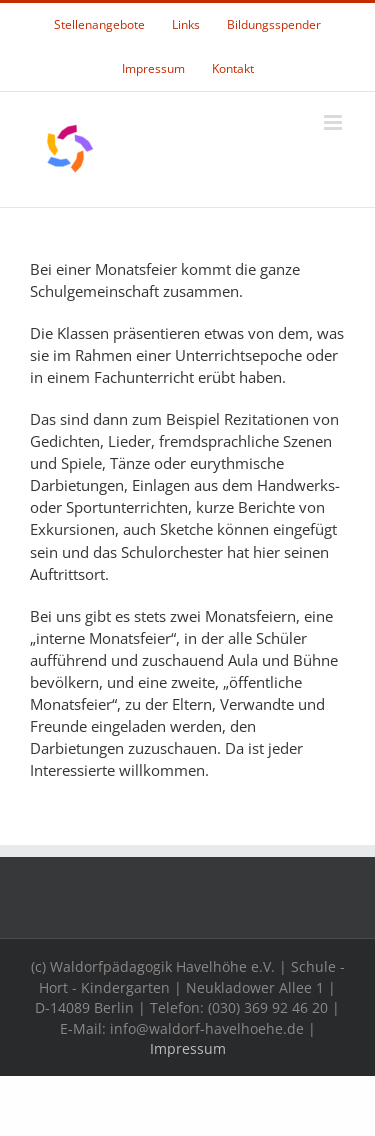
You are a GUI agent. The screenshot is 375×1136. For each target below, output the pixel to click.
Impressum (188, 1048)
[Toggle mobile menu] (334, 122)
